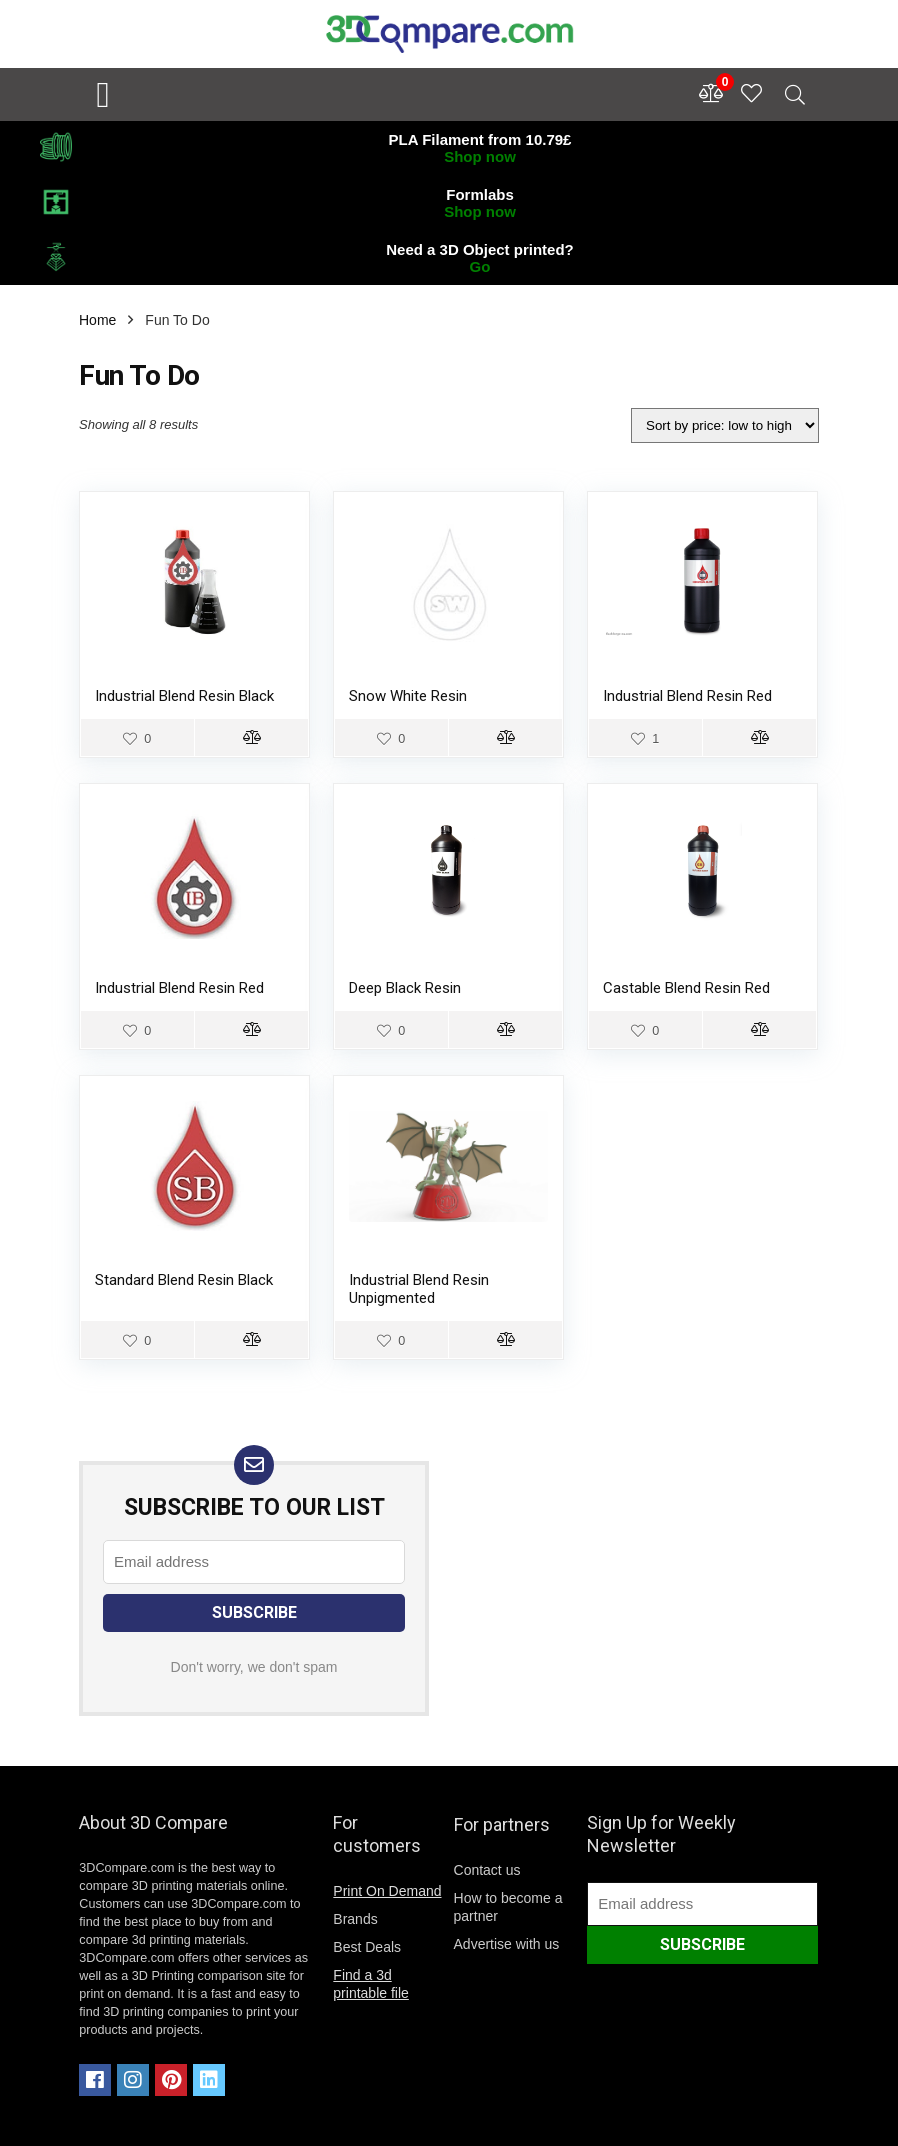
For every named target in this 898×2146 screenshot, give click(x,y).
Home (97, 320)
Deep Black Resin (405, 988)
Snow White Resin (408, 696)
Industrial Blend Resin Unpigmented (419, 1289)
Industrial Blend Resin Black (184, 696)
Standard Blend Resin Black (184, 1280)
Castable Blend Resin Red (686, 988)
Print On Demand (387, 1891)
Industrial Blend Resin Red (687, 696)
